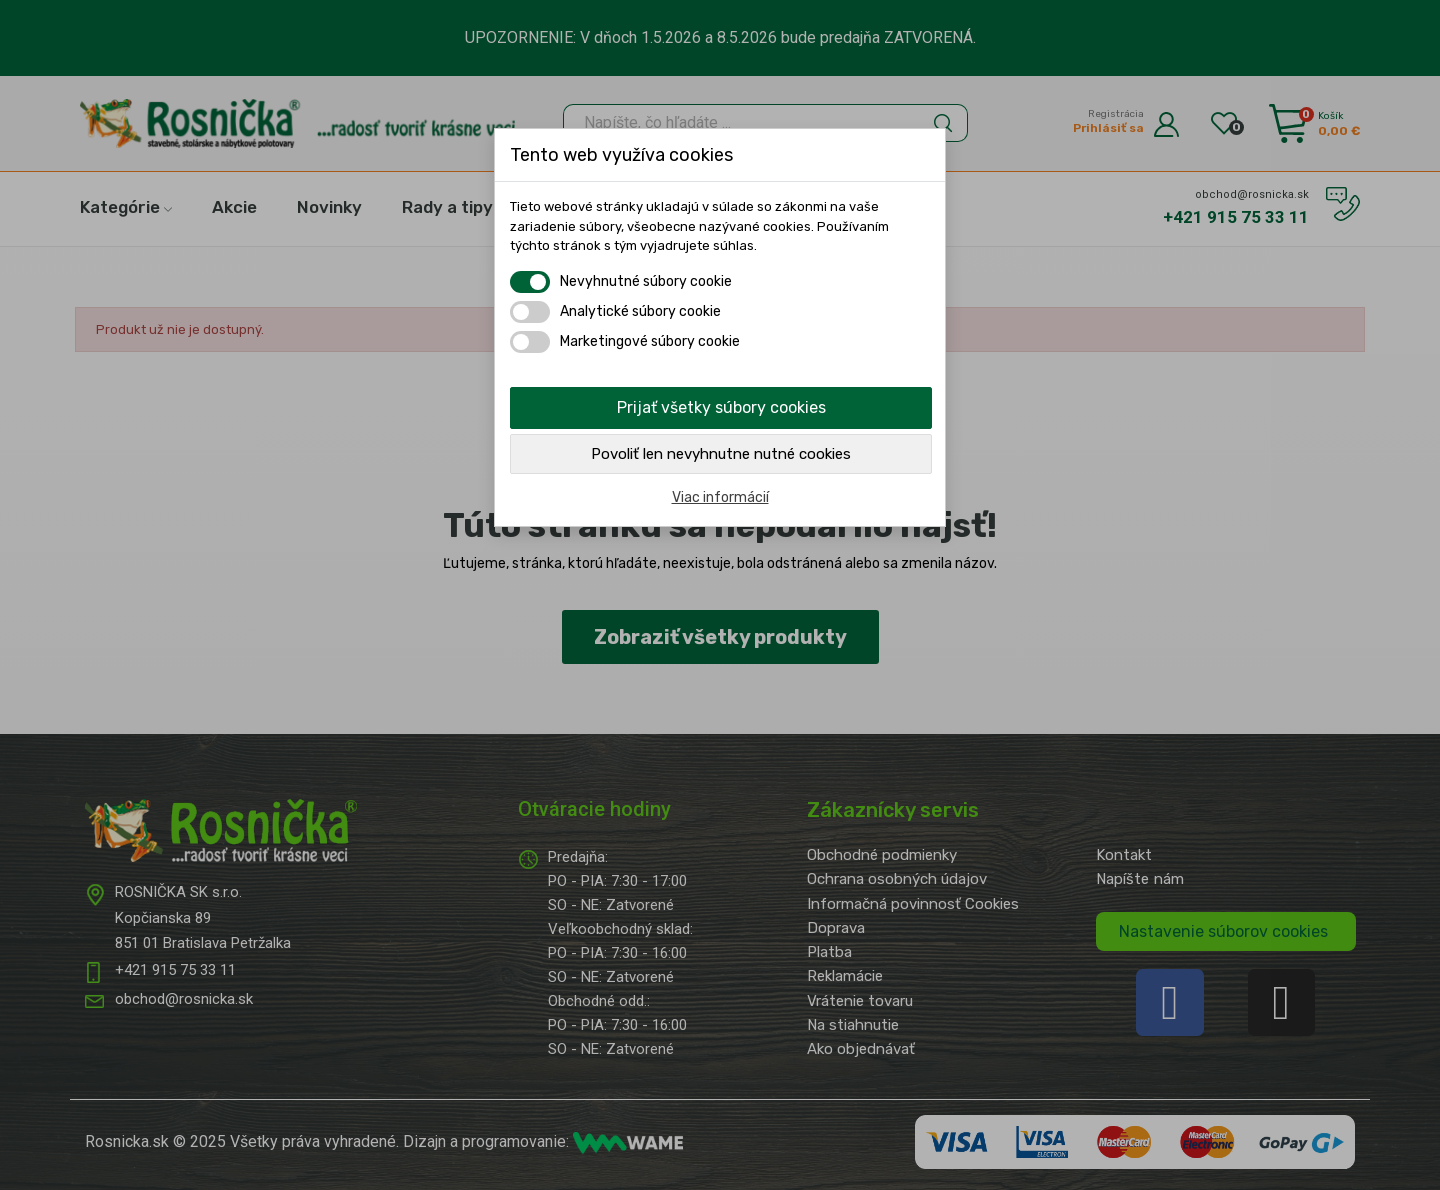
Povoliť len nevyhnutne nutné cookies (721, 454)
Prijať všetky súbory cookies (721, 407)
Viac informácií (720, 497)
